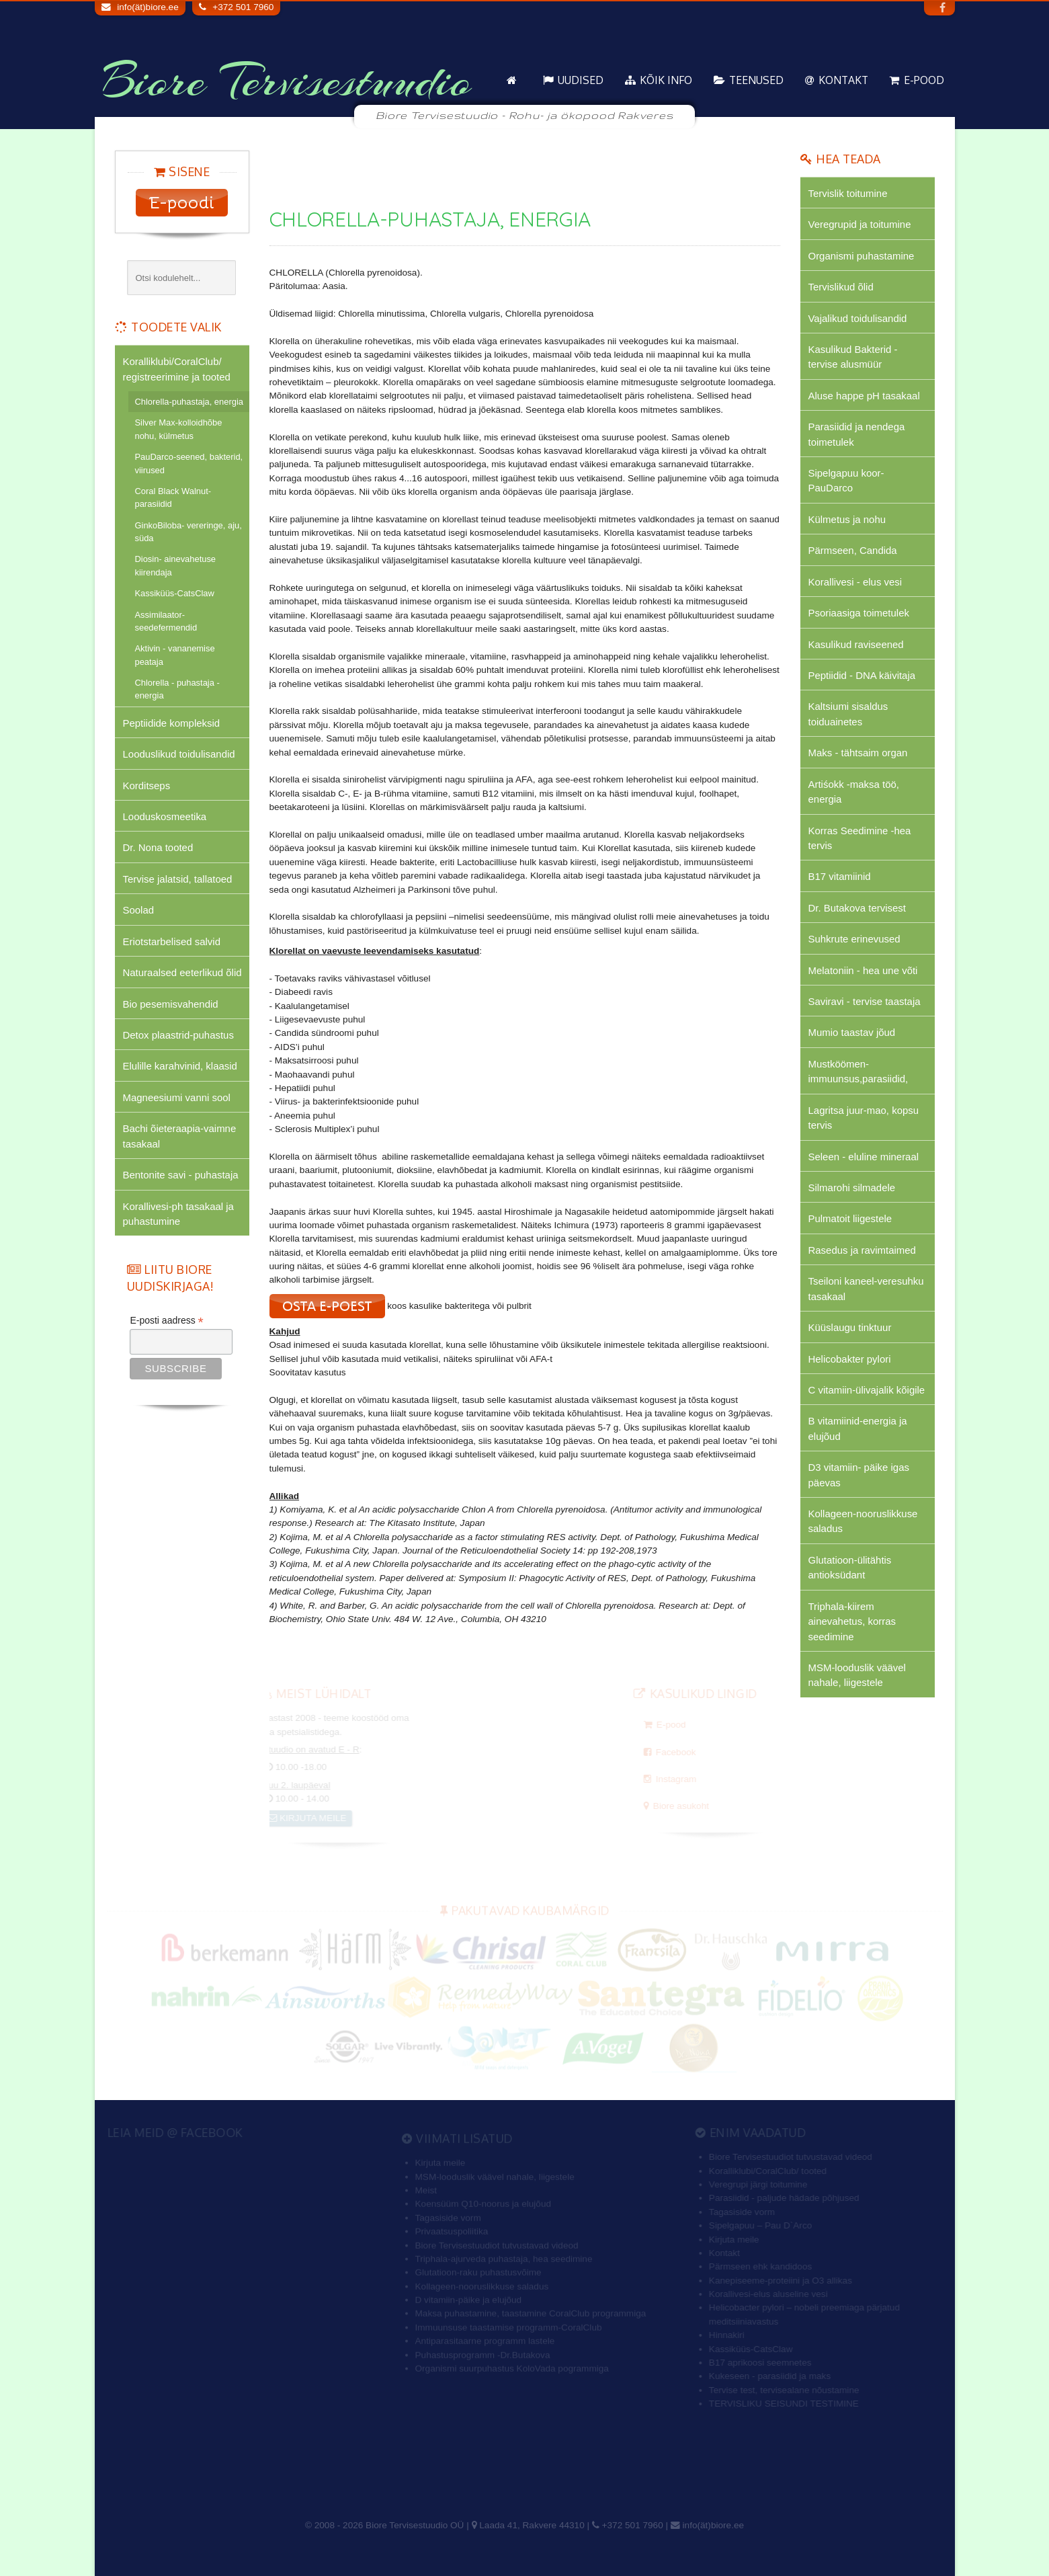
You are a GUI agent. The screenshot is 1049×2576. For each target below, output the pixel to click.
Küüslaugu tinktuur (850, 1327)
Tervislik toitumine (848, 193)
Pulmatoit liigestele (850, 1218)
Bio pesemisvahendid (170, 1004)
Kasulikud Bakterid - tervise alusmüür (853, 357)
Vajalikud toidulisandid (857, 318)
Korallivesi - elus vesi (855, 582)
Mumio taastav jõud (852, 1032)
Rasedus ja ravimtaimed (862, 1250)
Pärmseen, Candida (852, 550)
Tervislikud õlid (841, 286)
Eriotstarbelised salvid (171, 941)
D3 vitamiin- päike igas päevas (858, 1474)
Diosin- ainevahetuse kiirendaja (175, 565)
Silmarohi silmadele (852, 1187)
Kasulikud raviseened (856, 644)
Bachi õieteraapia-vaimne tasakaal (180, 1136)
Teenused (756, 80)
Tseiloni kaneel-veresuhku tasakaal (866, 1288)
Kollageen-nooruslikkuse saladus (863, 1521)
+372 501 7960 (243, 7)
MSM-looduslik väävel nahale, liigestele (857, 1675)
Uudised (580, 80)
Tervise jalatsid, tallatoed (178, 879)
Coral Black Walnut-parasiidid (173, 497)
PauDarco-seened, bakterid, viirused (189, 463)
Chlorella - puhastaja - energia (177, 689)
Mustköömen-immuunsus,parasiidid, (858, 1071)
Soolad (139, 910)
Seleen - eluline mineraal (863, 1156)
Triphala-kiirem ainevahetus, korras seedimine (852, 1621)
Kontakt (843, 80)
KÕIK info (666, 80)
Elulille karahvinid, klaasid (180, 1066)
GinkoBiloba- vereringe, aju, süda (188, 531)
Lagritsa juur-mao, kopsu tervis (863, 1117)
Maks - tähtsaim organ (858, 752)
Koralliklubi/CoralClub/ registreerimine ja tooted (176, 369)
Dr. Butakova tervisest (857, 908)
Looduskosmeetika (165, 816)
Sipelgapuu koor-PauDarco (846, 480)
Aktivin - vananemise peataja (175, 654)
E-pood (924, 80)
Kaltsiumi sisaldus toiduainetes (848, 713)
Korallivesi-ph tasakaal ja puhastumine (178, 1214)
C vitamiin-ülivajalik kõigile (866, 1390)
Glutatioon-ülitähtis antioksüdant (850, 1567)
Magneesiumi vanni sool (176, 1097)
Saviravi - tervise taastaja (864, 1001)
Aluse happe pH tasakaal (864, 395)
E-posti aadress (166, 1320)
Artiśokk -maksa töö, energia (853, 791)
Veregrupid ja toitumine (859, 224)
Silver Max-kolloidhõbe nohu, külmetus (178, 428)
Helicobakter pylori (849, 1359)
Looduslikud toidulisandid (179, 754)
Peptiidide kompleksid (171, 723)
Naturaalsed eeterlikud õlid (182, 972)
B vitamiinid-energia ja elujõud (857, 1428)
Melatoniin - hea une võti (863, 970)
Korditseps (147, 785)
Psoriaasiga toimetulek (858, 612)
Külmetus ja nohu (847, 519)
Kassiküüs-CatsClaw (174, 593)
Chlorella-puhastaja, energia (189, 402)
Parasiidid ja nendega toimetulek (856, 434)
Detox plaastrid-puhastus (178, 1035)
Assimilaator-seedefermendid (166, 621)
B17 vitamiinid (839, 876)
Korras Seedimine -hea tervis (859, 838)
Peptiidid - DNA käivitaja (862, 675)
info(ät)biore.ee (147, 7)
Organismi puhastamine (861, 255)
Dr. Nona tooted (158, 847)
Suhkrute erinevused (854, 938)
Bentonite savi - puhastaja (181, 1174)
